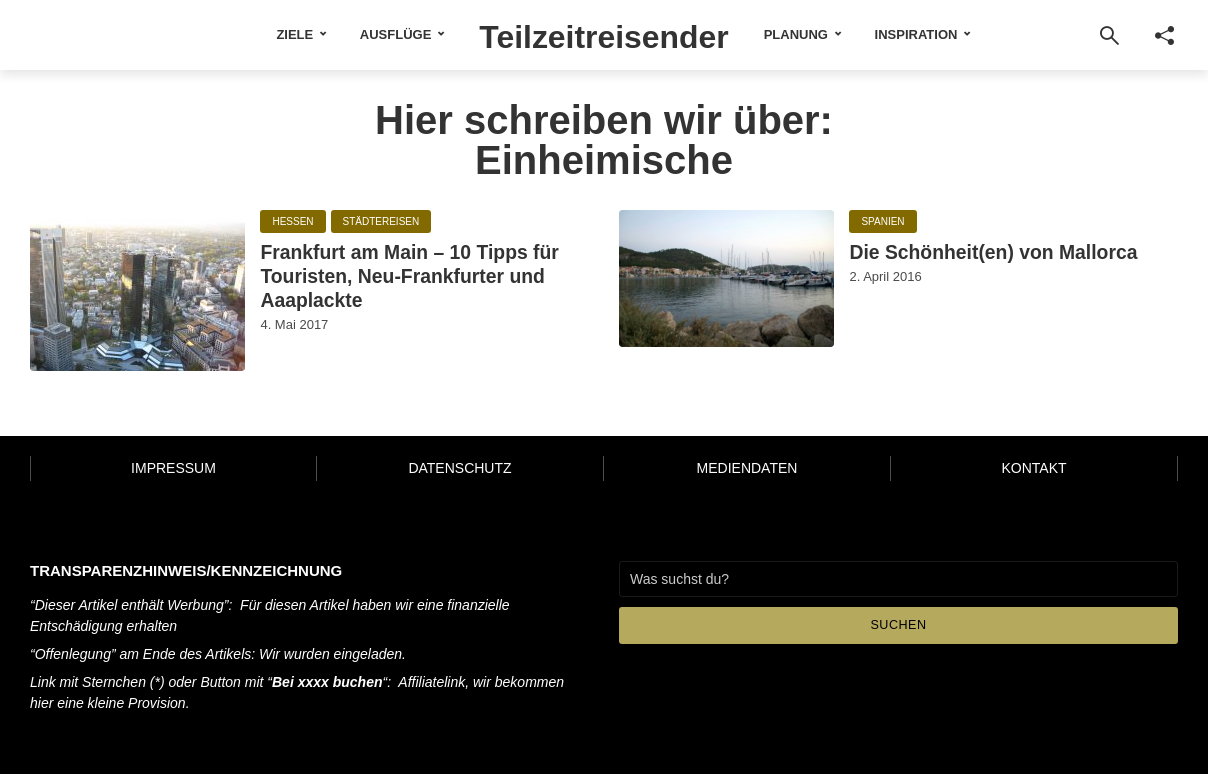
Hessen (292, 222)
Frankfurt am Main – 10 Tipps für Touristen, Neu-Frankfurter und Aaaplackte (423, 284)
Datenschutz (459, 468)
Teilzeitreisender (604, 34)
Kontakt (1033, 468)
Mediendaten (747, 468)
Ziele (263, 34)
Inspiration (947, 34)
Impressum (173, 468)
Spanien (882, 222)
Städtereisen (381, 222)
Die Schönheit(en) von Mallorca (970, 269)
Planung (827, 34)
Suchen (899, 625)
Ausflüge (364, 34)
